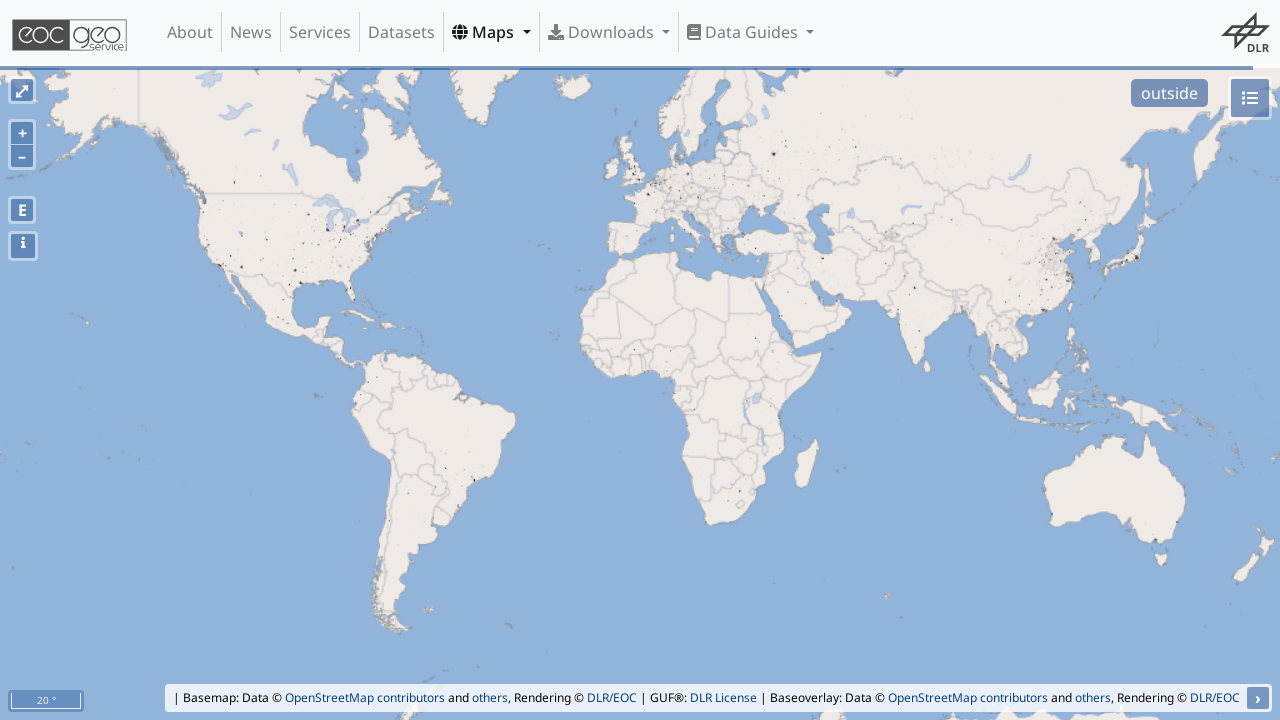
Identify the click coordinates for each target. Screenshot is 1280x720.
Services (320, 32)
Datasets (401, 32)
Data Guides (744, 32)
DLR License (723, 697)
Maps (485, 32)
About (190, 32)
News (251, 32)
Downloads (603, 32)
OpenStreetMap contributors (365, 697)
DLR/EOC (612, 697)
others (490, 697)
